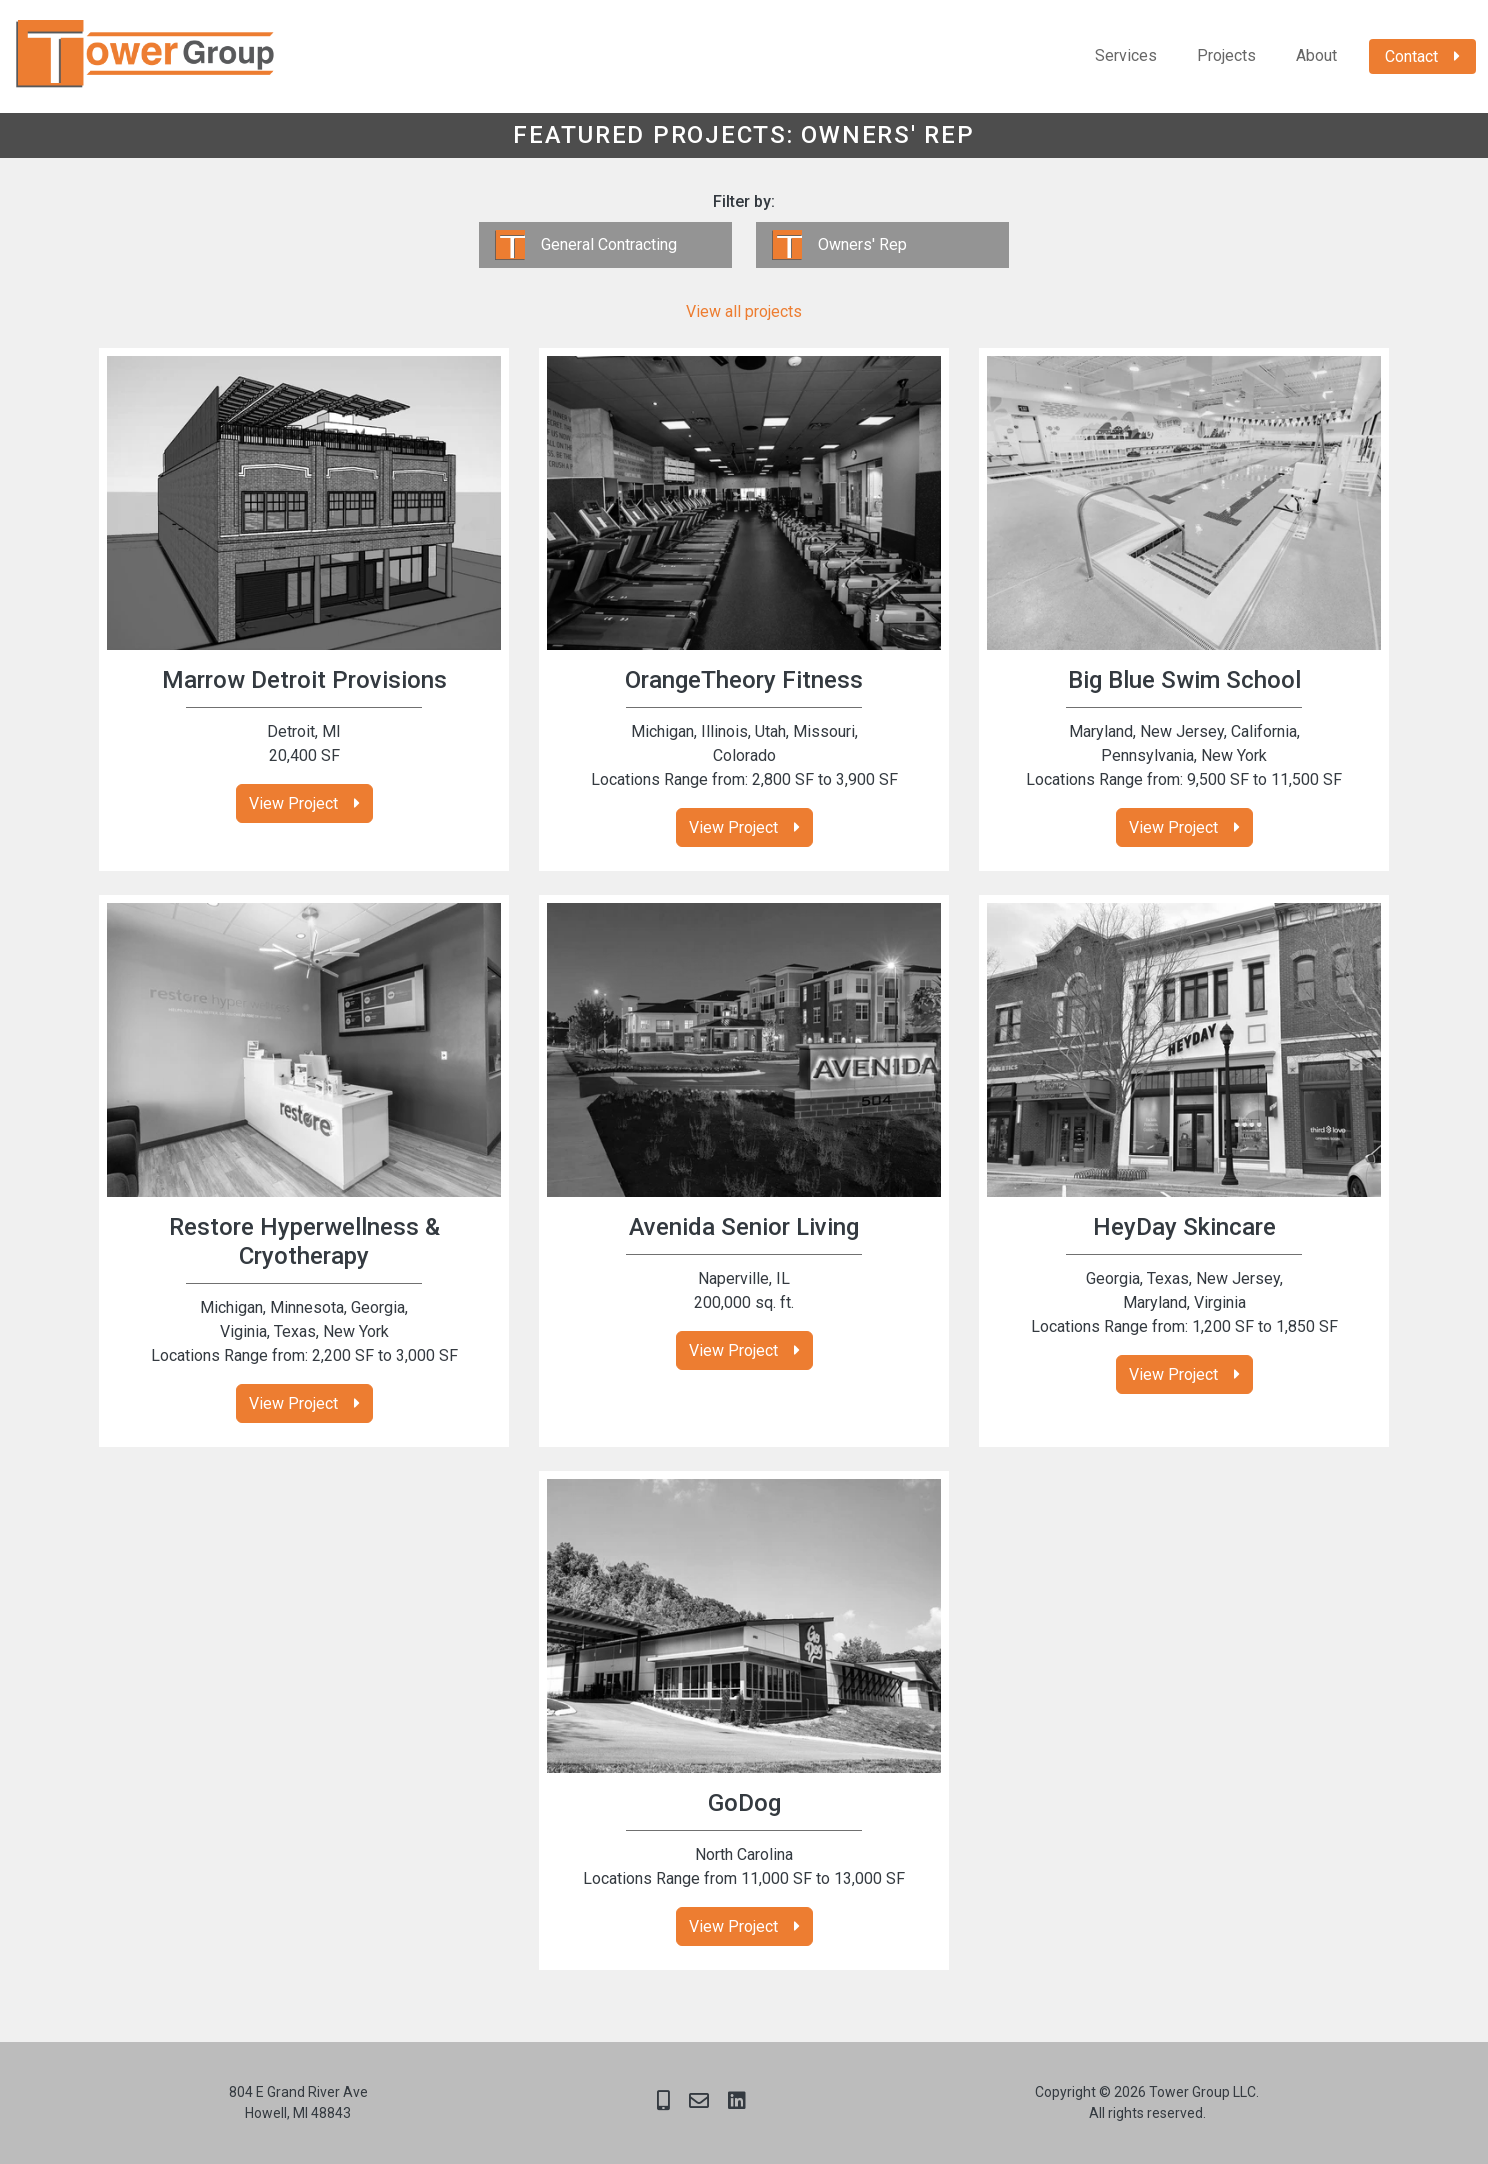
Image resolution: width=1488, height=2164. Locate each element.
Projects (1226, 55)
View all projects (744, 311)
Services (1126, 55)
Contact (1411, 56)
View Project (293, 803)
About (1316, 55)
